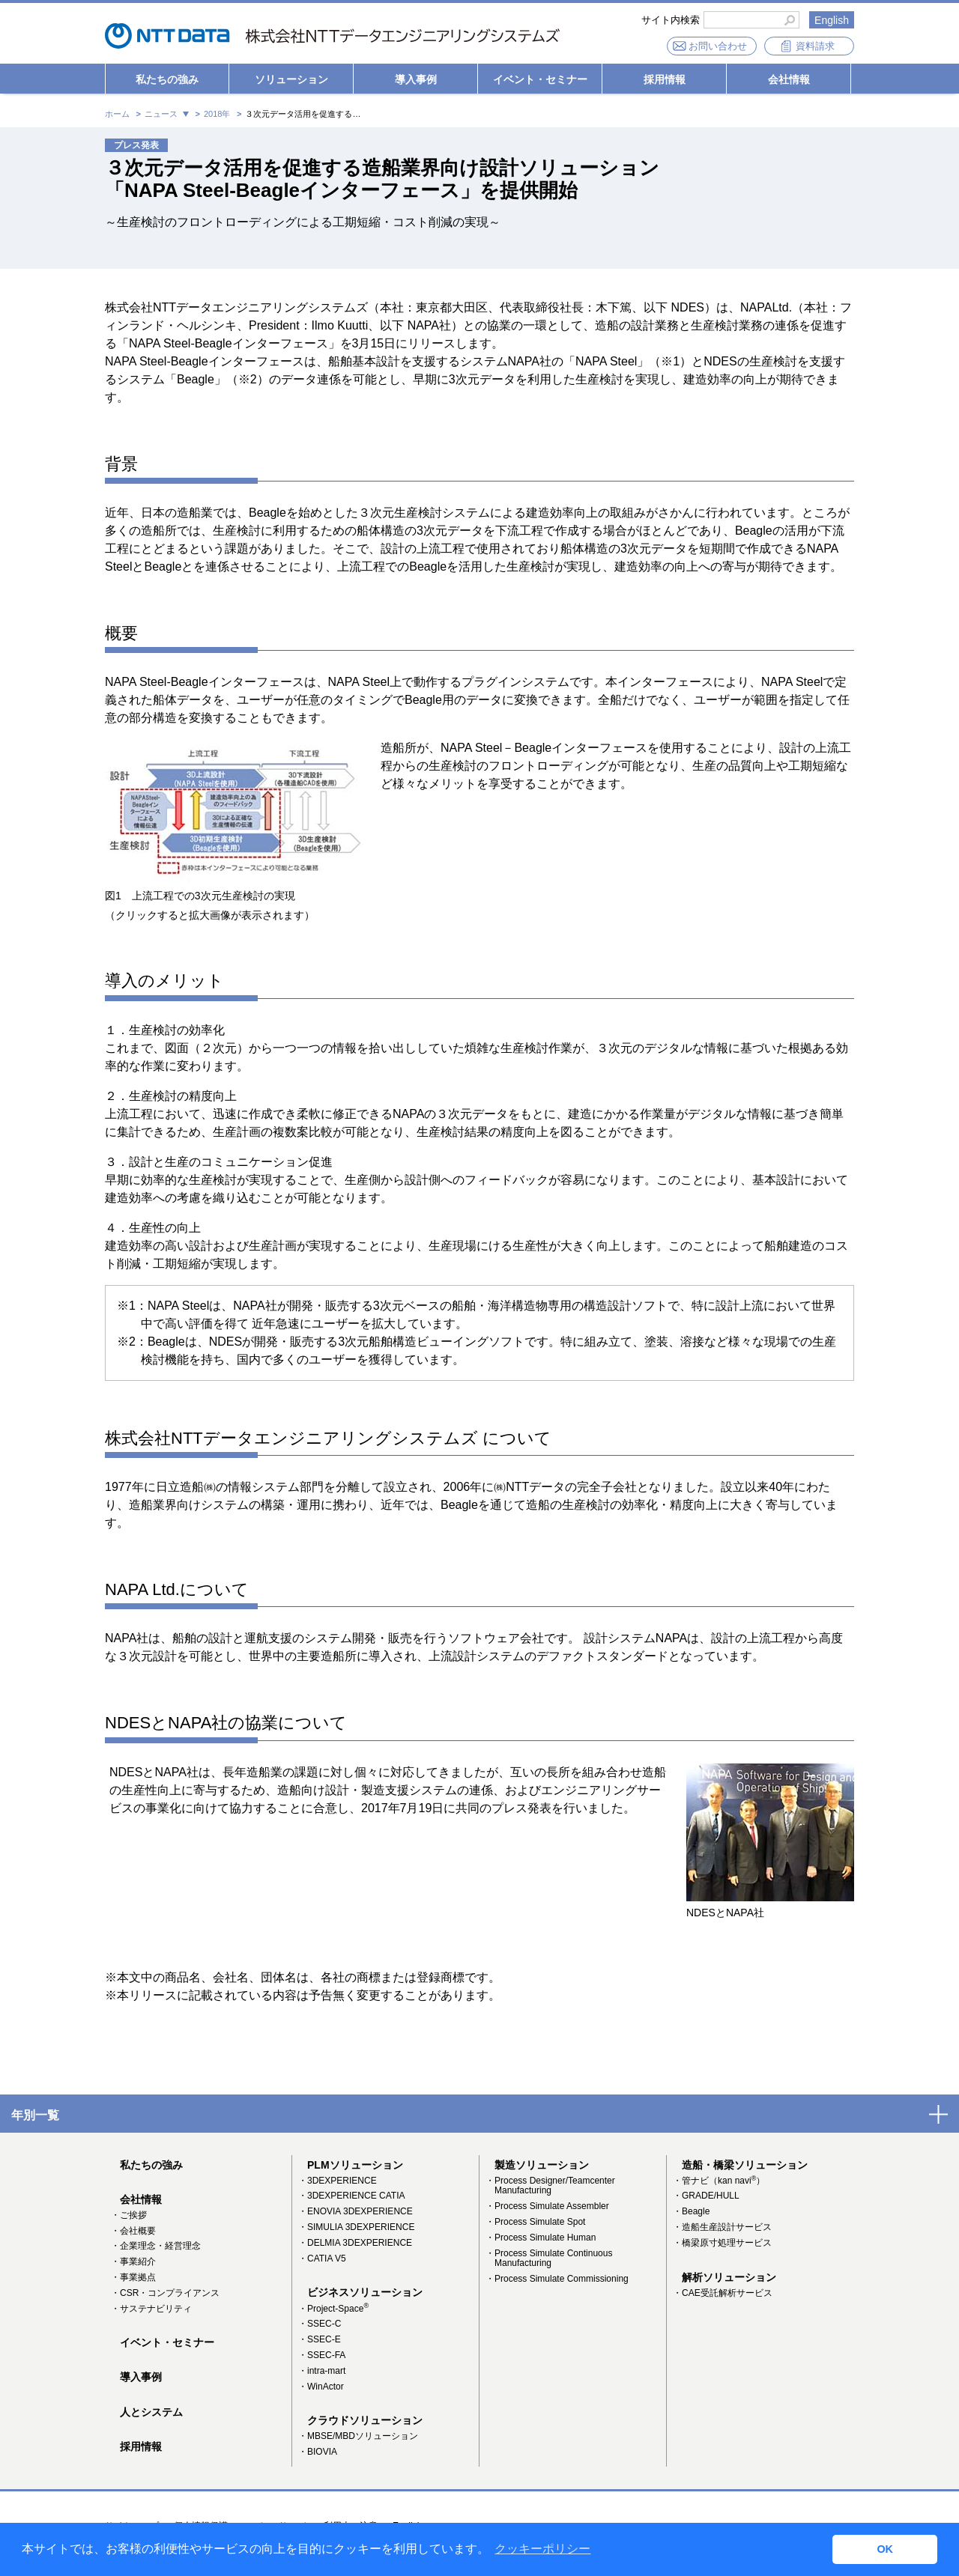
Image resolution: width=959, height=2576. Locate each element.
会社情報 (789, 79)
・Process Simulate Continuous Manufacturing (548, 2258)
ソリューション (291, 79)
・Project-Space (333, 2308)
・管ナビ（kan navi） (719, 2180)
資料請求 (815, 46)
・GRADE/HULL (706, 2195)
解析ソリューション (729, 2277)
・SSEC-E (319, 2339)
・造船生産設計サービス (722, 2227)
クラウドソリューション (365, 2420)
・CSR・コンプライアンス (165, 2293)
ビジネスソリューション (365, 2292)
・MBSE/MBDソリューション (358, 2436)
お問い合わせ (718, 46)
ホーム (117, 113)
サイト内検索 (670, 20)
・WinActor (321, 2386)
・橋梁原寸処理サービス (722, 2243)
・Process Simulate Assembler (547, 2206)
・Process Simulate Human (540, 2237)
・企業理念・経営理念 (156, 2246)
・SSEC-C (319, 2323)
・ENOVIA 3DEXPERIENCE (355, 2211)
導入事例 (416, 79)
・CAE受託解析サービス (722, 2293)
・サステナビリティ (151, 2308)
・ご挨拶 (129, 2215)
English (831, 20)
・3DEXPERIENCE (337, 2180)
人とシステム (151, 2412)
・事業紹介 (133, 2261)
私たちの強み (167, 79)
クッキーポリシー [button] (542, 2548)
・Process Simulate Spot (535, 2222)
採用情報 (665, 79)
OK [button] (885, 2549)
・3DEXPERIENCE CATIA (351, 2195)
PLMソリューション (355, 2165)
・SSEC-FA (321, 2355)
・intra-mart (321, 2371)
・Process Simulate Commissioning (557, 2278)
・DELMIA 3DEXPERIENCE (355, 2243)
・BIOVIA (317, 2451)
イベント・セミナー (540, 79)
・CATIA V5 (322, 2258)
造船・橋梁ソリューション (745, 2165)
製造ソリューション (541, 2165)
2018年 (217, 113)
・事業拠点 (133, 2277)
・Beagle (691, 2211)
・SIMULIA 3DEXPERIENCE (356, 2227)
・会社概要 (133, 2231)
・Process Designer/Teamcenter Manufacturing (550, 2185)
